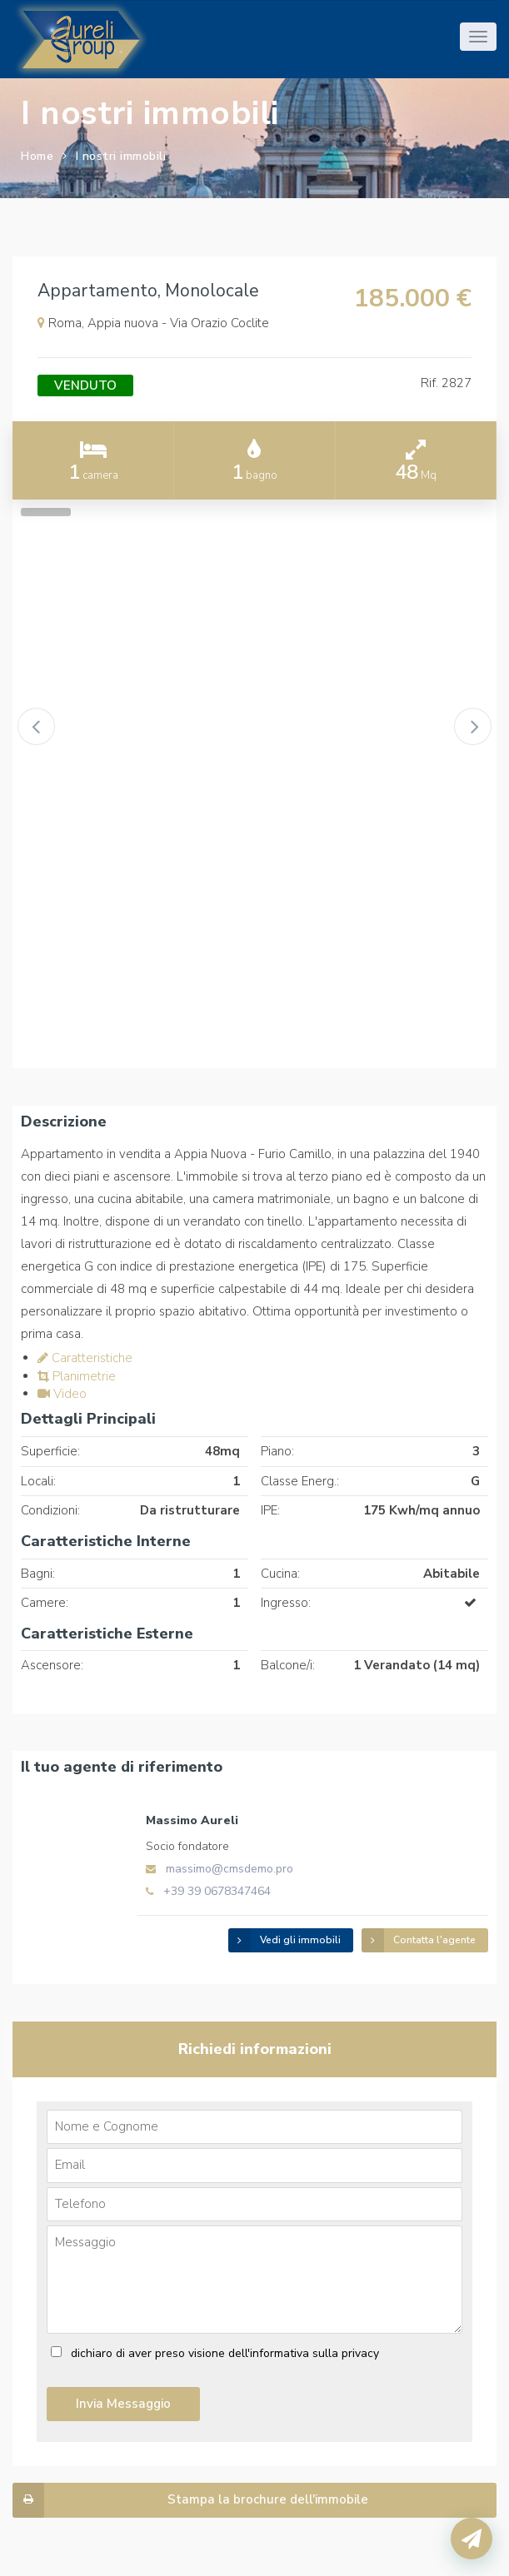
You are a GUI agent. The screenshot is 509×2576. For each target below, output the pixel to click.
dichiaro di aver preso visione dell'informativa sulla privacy (225, 2353)
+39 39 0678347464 (217, 1891)
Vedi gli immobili (284, 1940)
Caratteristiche (84, 1358)
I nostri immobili (121, 156)
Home (37, 156)
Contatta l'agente (419, 1940)
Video (62, 1393)
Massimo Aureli (192, 1820)
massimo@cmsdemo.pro (229, 1869)
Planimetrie (76, 1376)
